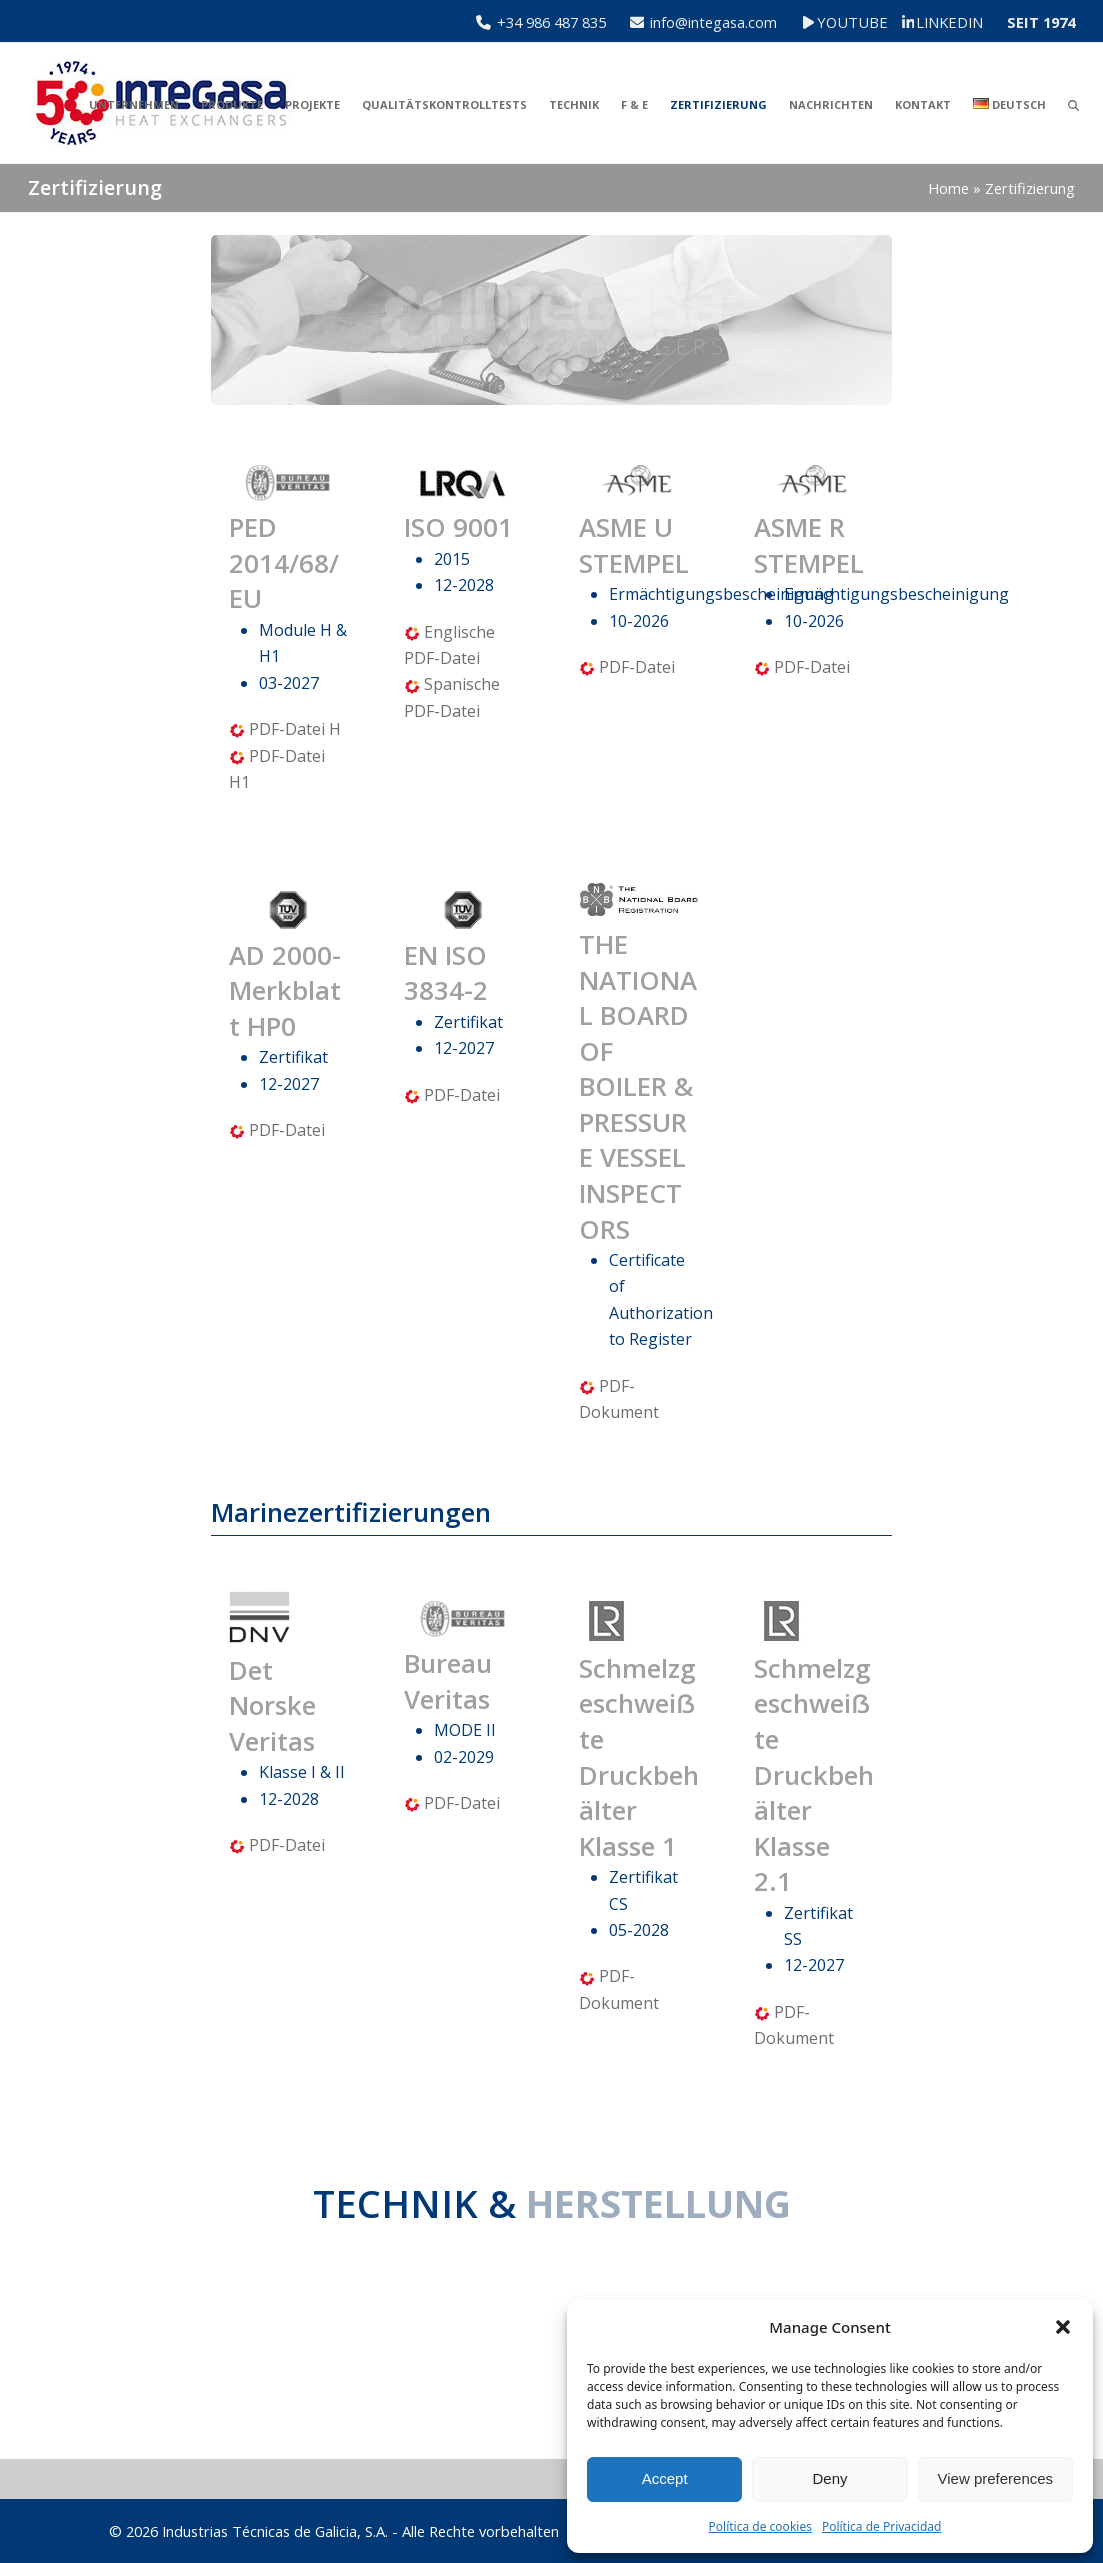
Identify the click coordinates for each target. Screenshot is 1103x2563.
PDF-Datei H (295, 729)
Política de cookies (760, 2526)
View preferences (996, 2478)
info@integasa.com (713, 22)
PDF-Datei (637, 667)
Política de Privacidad (882, 2526)
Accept (665, 2478)
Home (948, 188)
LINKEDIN (949, 22)
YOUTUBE (866, 22)
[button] (1063, 2327)
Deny (829, 2478)
